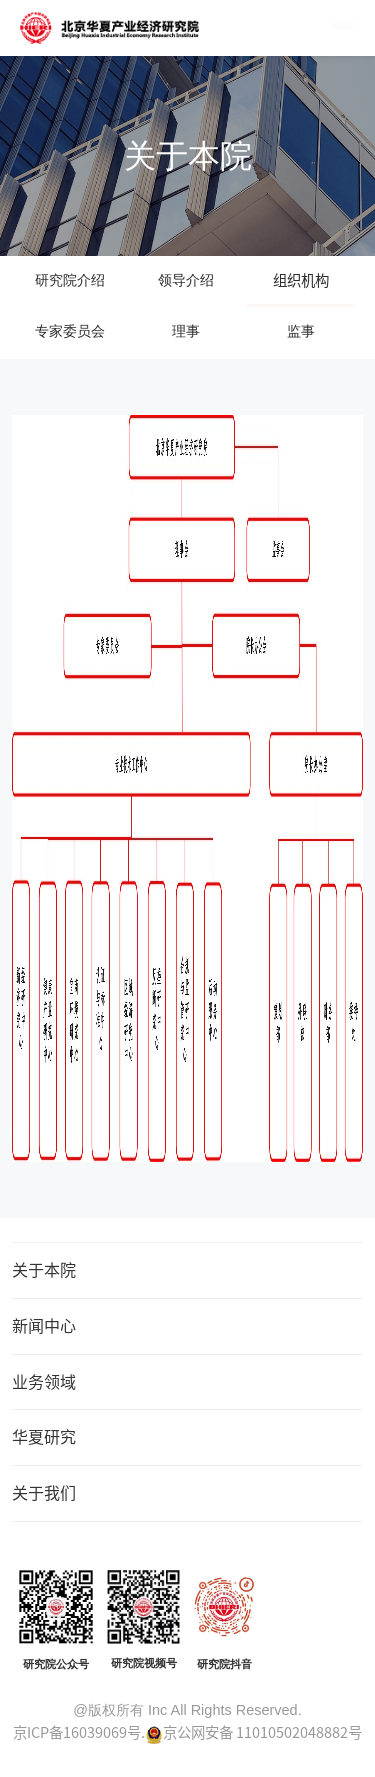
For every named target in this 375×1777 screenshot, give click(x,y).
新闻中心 (44, 1325)
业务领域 (44, 1381)
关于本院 (44, 1269)
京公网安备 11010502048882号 (262, 1732)
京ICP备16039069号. (79, 1732)
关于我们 (44, 1492)
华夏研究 (44, 1436)
